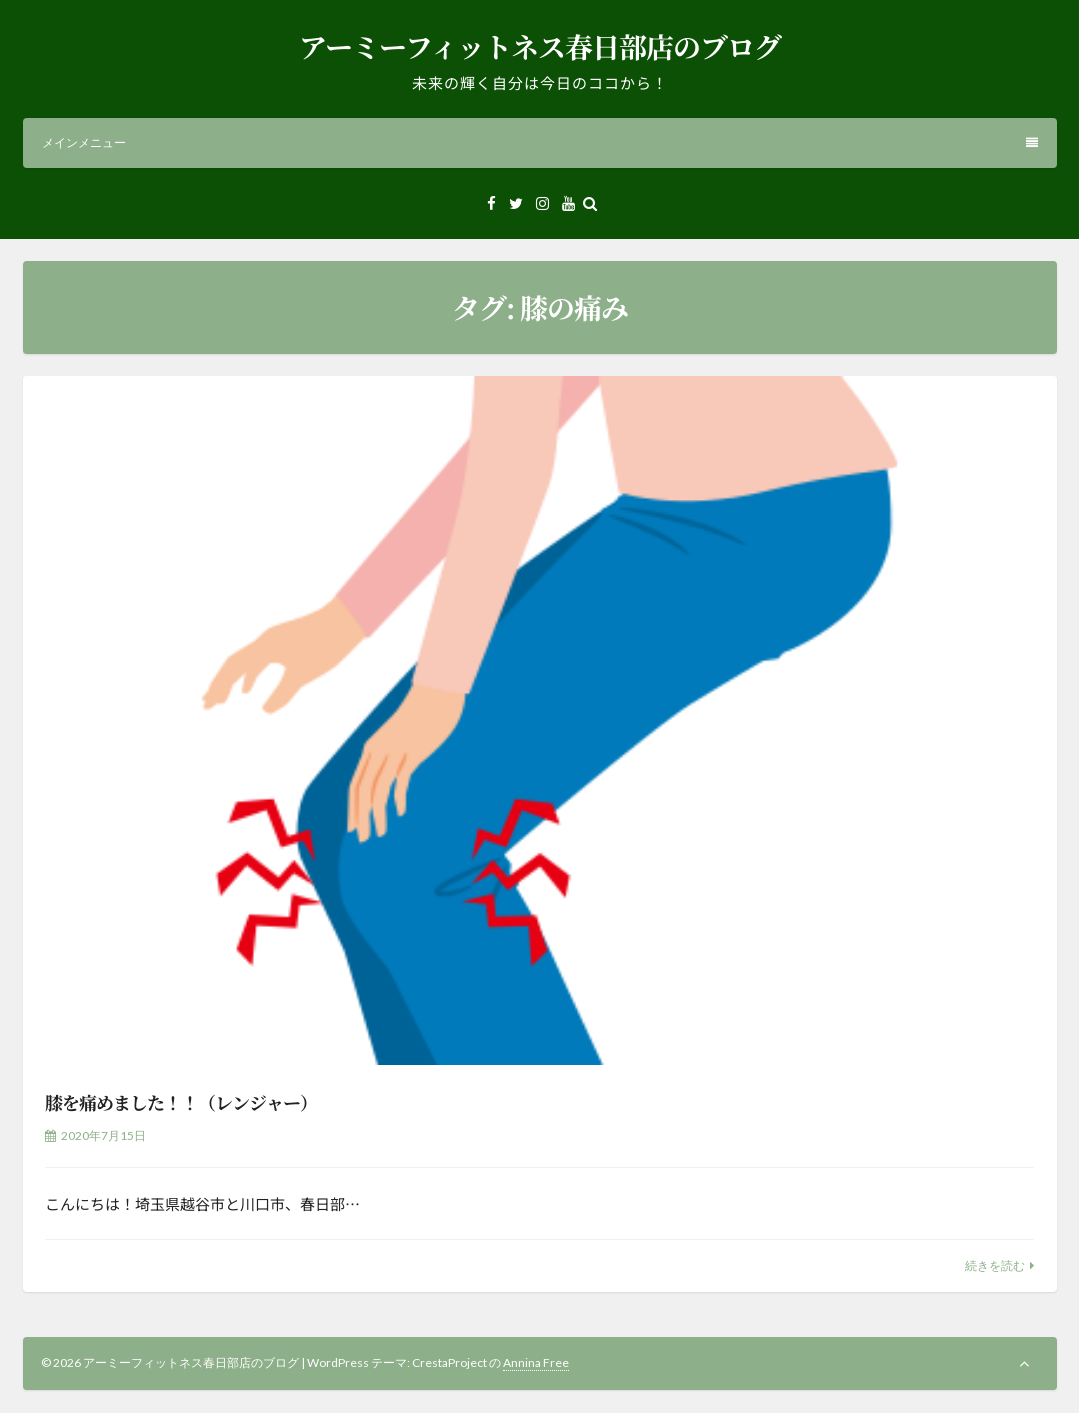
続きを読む (995, 1265)
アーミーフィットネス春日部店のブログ (540, 46)
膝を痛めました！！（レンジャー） (181, 1102)
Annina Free (536, 1362)
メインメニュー (540, 142)
